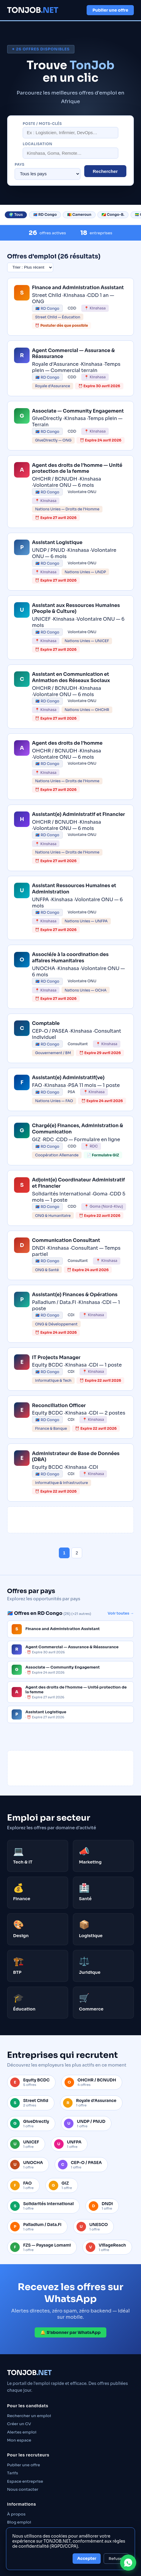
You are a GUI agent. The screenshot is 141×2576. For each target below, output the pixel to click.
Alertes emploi (21, 2432)
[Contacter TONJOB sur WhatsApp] (128, 2563)
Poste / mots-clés (42, 124)
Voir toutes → (121, 1613)
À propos (16, 2514)
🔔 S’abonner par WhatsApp (70, 2332)
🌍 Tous (16, 215)
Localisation (37, 144)
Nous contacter (23, 2489)
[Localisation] (70, 153)
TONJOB (32, 10)
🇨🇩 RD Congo (45, 215)
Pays (19, 164)
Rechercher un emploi (29, 2415)
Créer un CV (19, 2423)
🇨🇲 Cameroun (79, 215)
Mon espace (19, 2440)
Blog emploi (19, 2522)
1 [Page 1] (64, 1552)
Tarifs (12, 2473)
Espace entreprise (25, 2481)
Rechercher (105, 171)
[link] (70, 307)
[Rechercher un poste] (70, 132)
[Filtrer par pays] (47, 174)
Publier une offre (110, 10)
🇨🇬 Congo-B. (113, 215)
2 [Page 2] (77, 1552)
